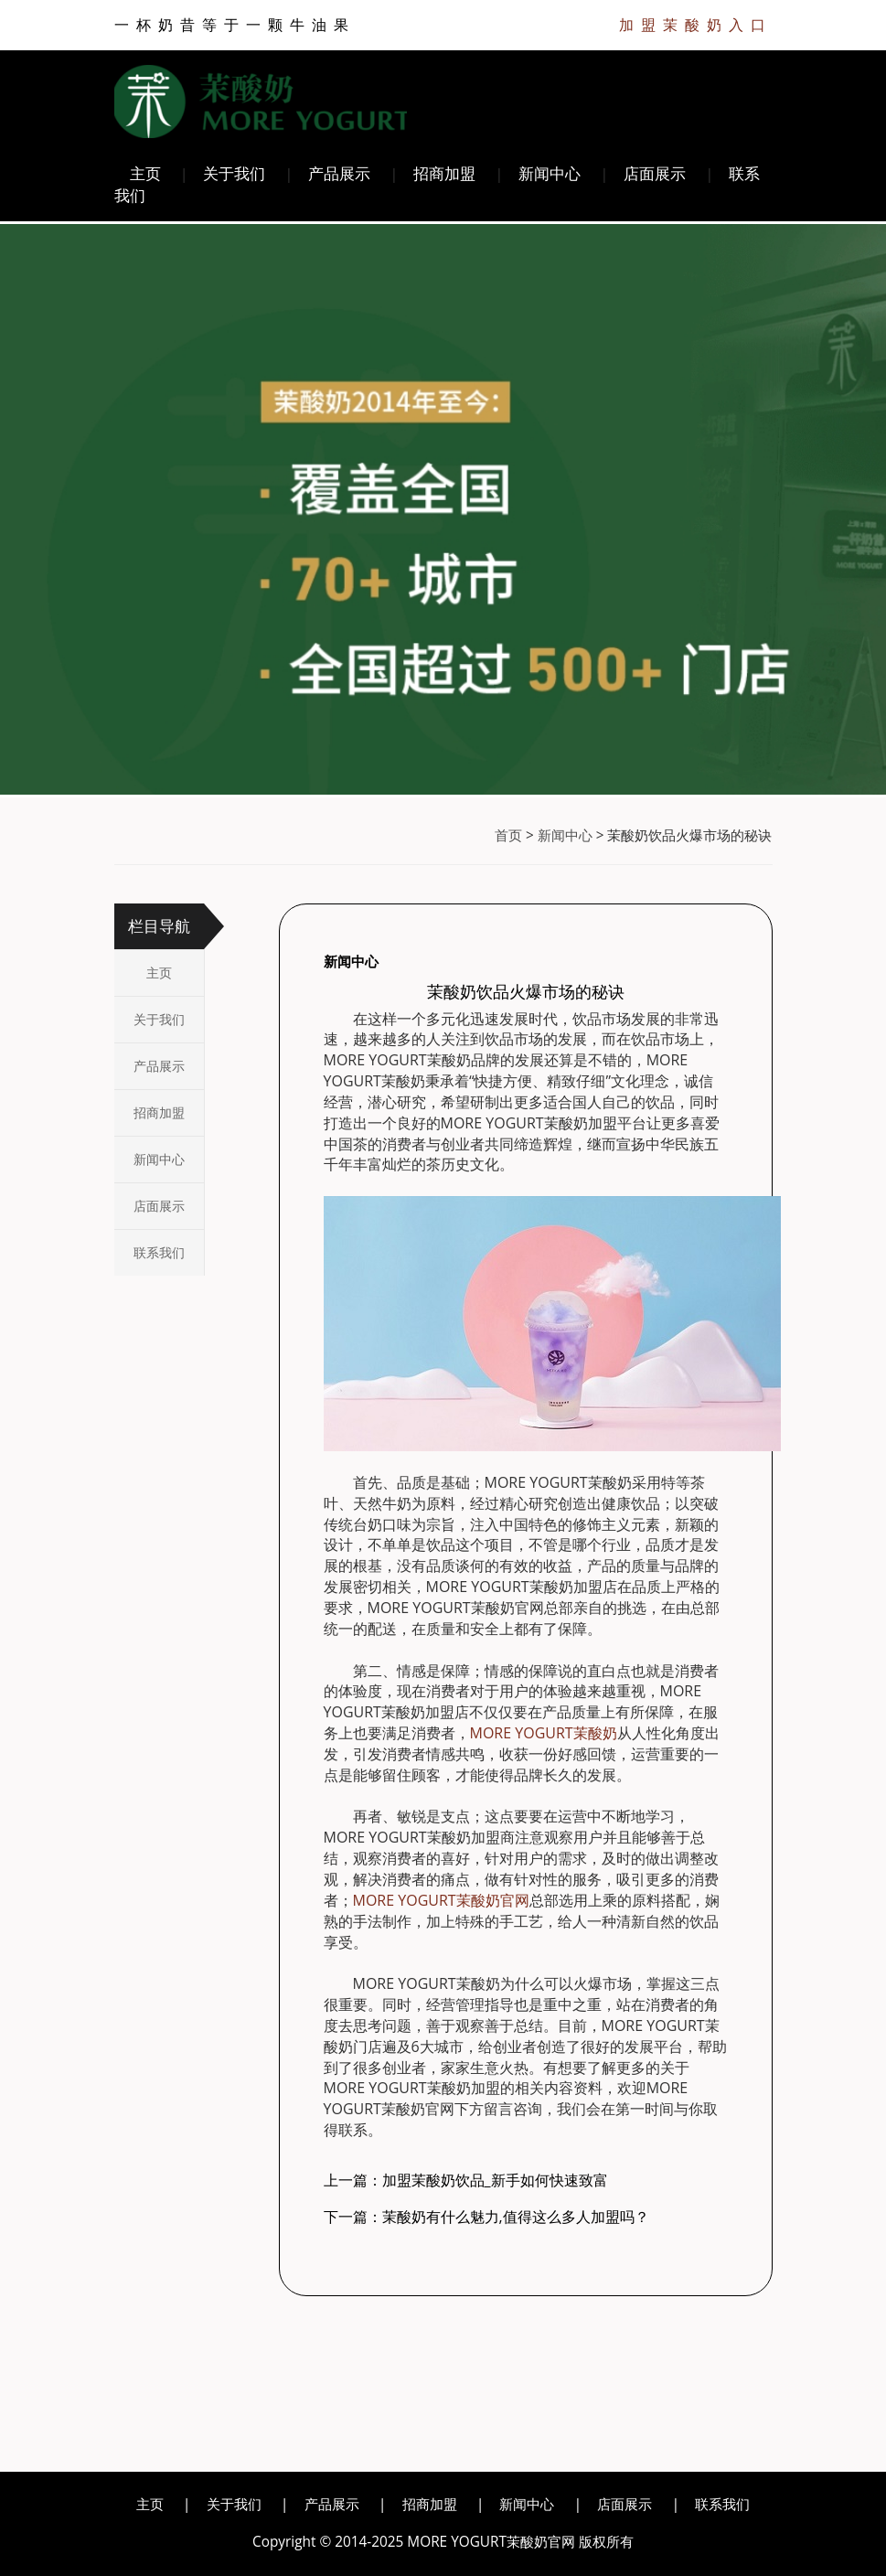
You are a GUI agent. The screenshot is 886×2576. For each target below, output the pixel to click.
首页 (508, 835)
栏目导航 (159, 925)
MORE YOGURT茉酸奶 (543, 1733)
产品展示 (339, 173)
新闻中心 (549, 173)
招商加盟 (444, 173)
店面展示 (655, 173)
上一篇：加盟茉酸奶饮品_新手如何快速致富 (466, 2180)
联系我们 (159, 1252)
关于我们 (234, 173)
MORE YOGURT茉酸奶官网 (441, 1900)
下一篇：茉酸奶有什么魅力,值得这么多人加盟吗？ (486, 2217)
